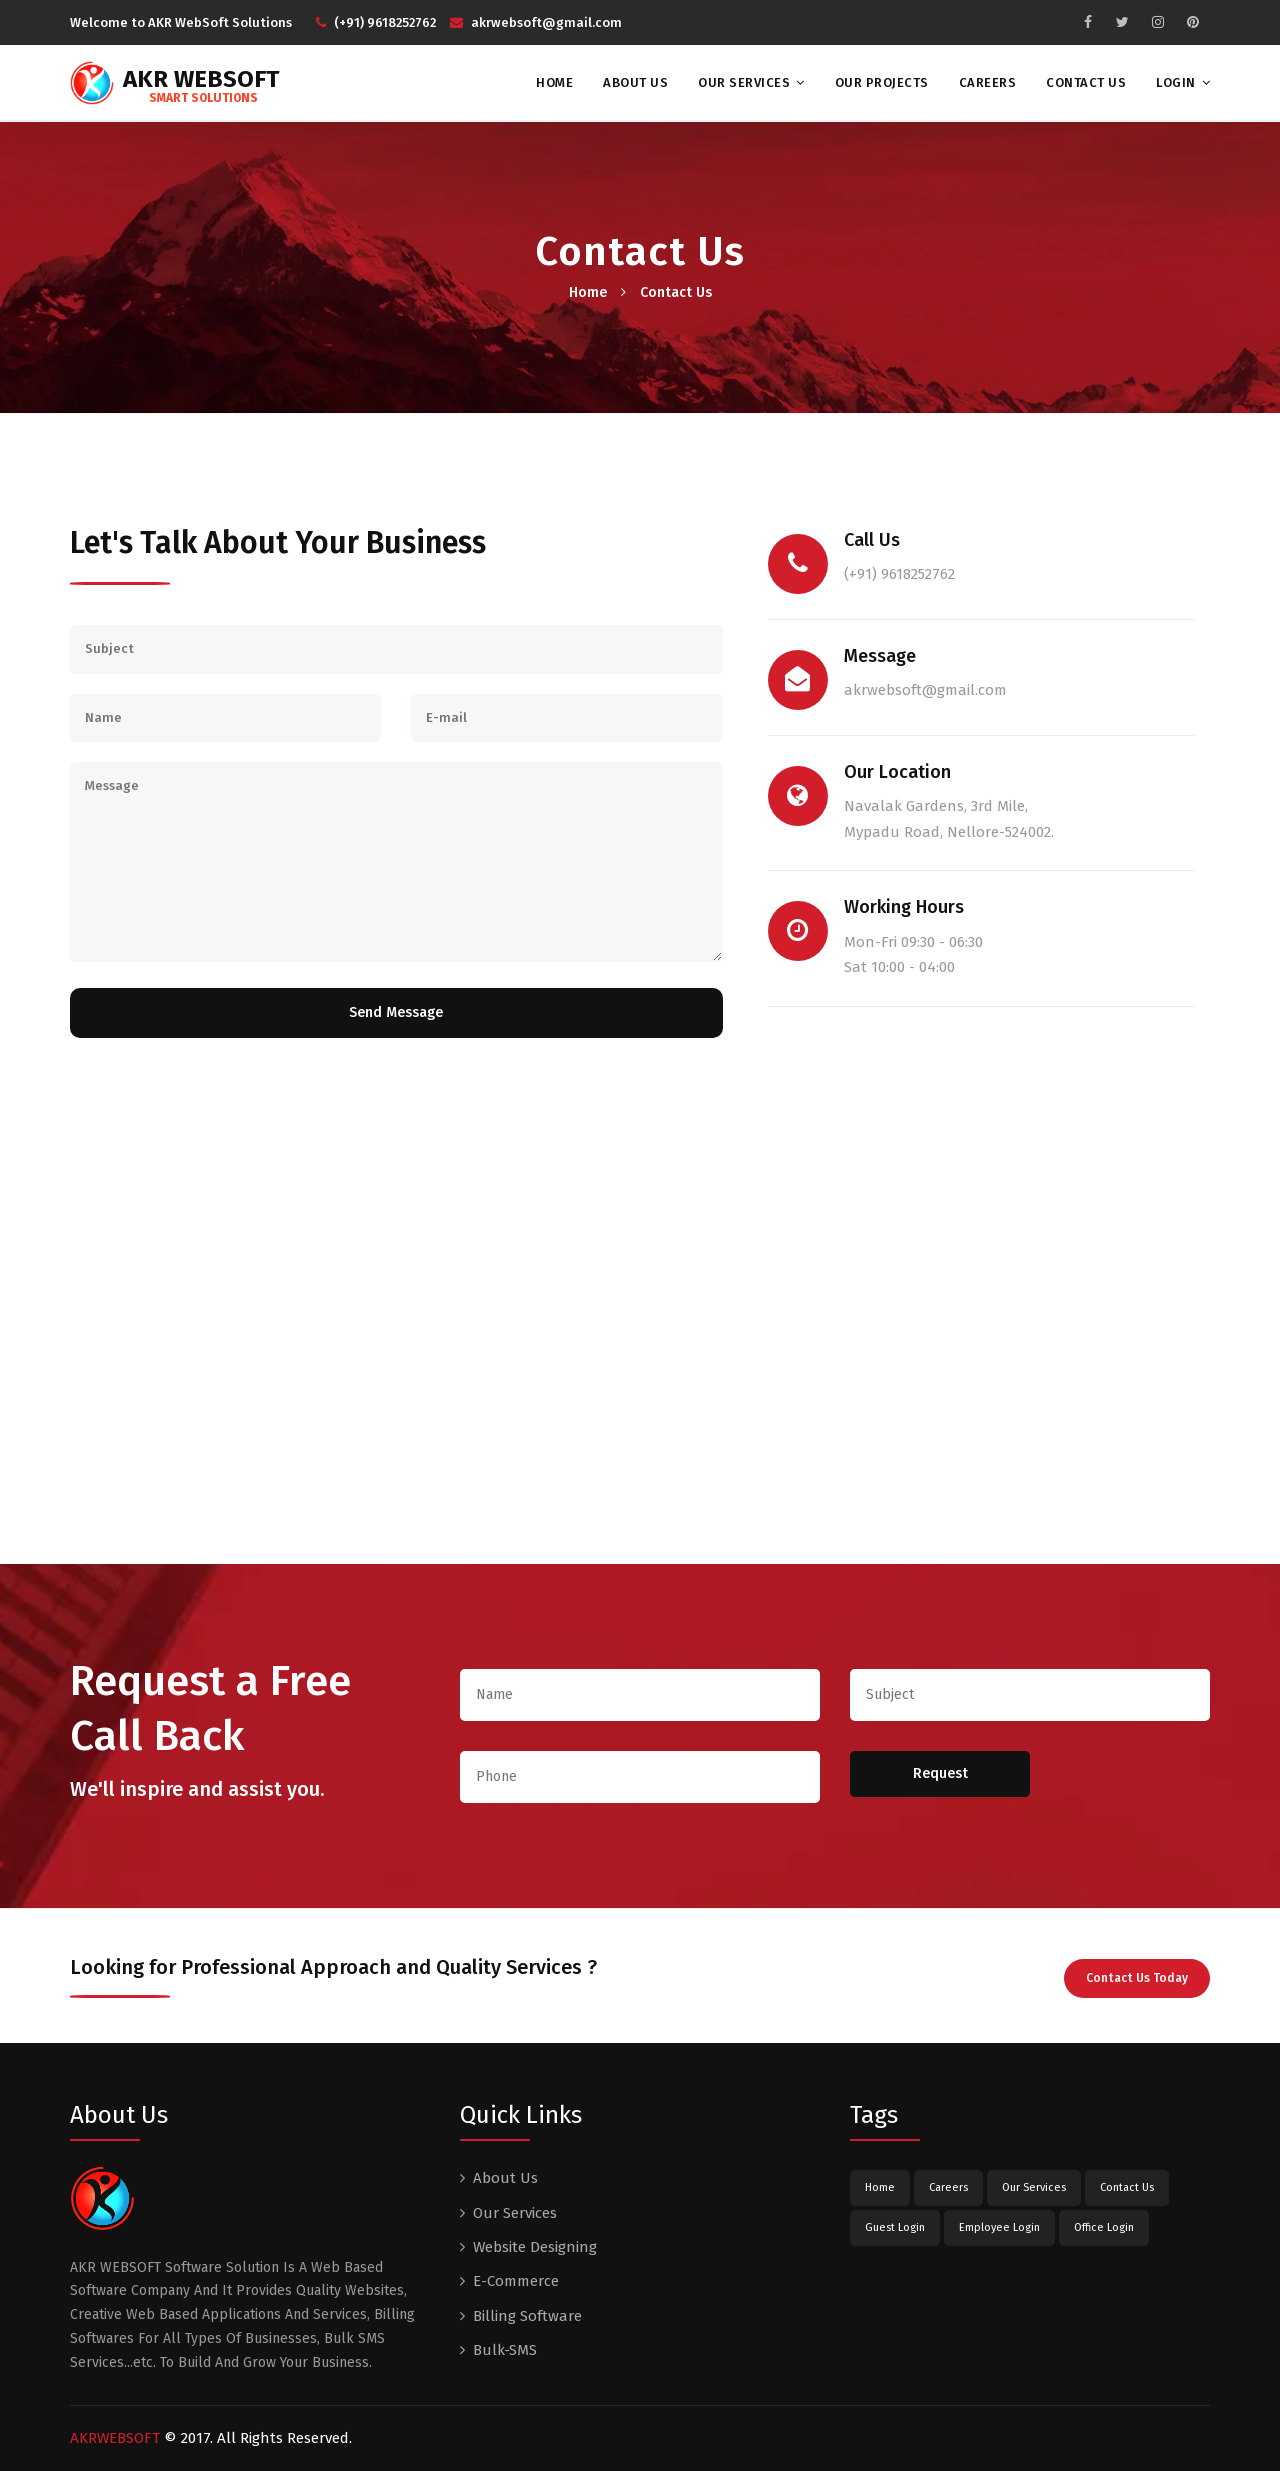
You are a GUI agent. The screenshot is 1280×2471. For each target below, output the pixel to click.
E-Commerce (516, 2281)
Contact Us (1086, 82)
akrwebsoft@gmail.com (536, 22)
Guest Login (895, 2227)
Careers (988, 82)
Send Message (396, 1012)
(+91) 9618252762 (376, 22)
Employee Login (999, 2227)
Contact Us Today (1137, 1978)
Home (554, 82)
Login (1176, 82)
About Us (635, 82)
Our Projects (882, 82)
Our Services (744, 82)
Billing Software (527, 2316)
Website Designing (535, 2247)
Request (940, 1773)
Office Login (1104, 2227)
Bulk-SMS (505, 2350)
